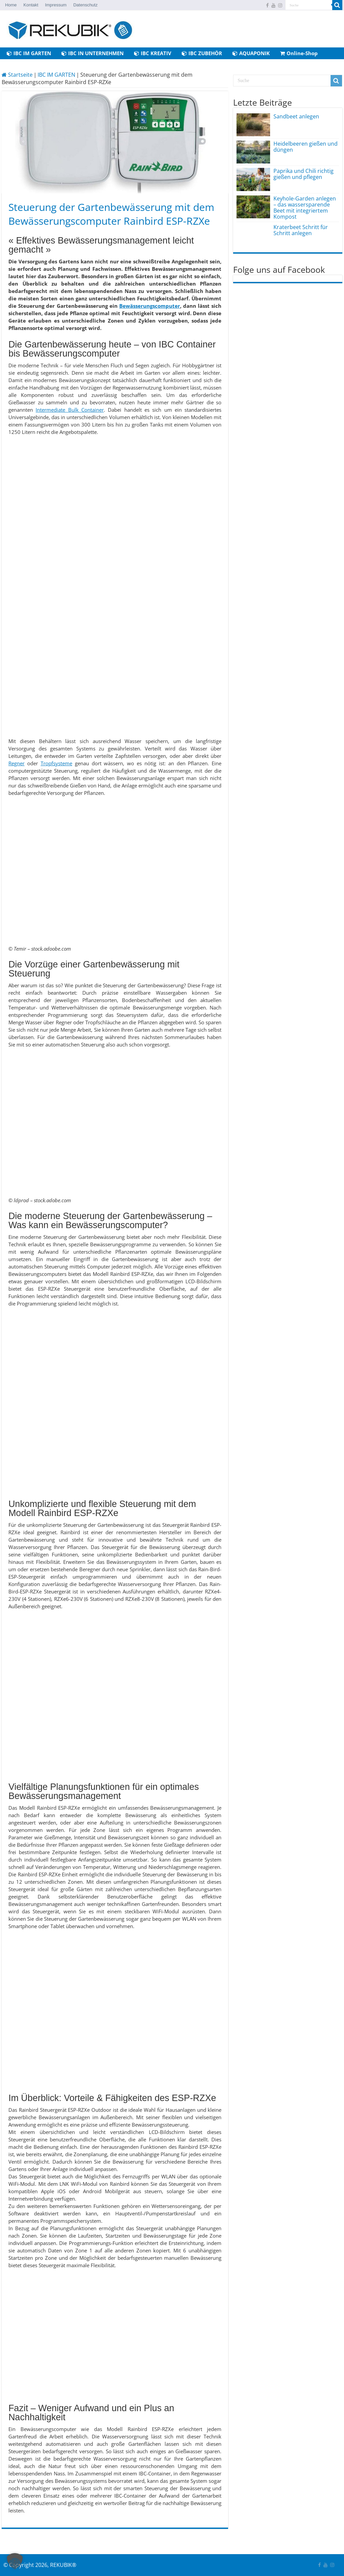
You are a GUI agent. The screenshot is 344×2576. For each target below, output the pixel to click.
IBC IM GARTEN (29, 53)
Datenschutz (85, 4)
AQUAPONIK (251, 53)
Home (11, 4)
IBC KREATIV (152, 53)
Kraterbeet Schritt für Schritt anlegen (300, 230)
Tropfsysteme (56, 763)
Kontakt (31, 4)
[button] (15, 2561)
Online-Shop (299, 53)
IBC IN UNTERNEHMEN (92, 53)
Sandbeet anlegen (296, 116)
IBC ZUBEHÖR (202, 53)
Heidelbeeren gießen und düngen (305, 146)
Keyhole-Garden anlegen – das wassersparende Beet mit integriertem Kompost (304, 207)
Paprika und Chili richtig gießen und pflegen (303, 174)
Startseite (17, 74)
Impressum (56, 4)
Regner (16, 763)
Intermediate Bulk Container (70, 409)
